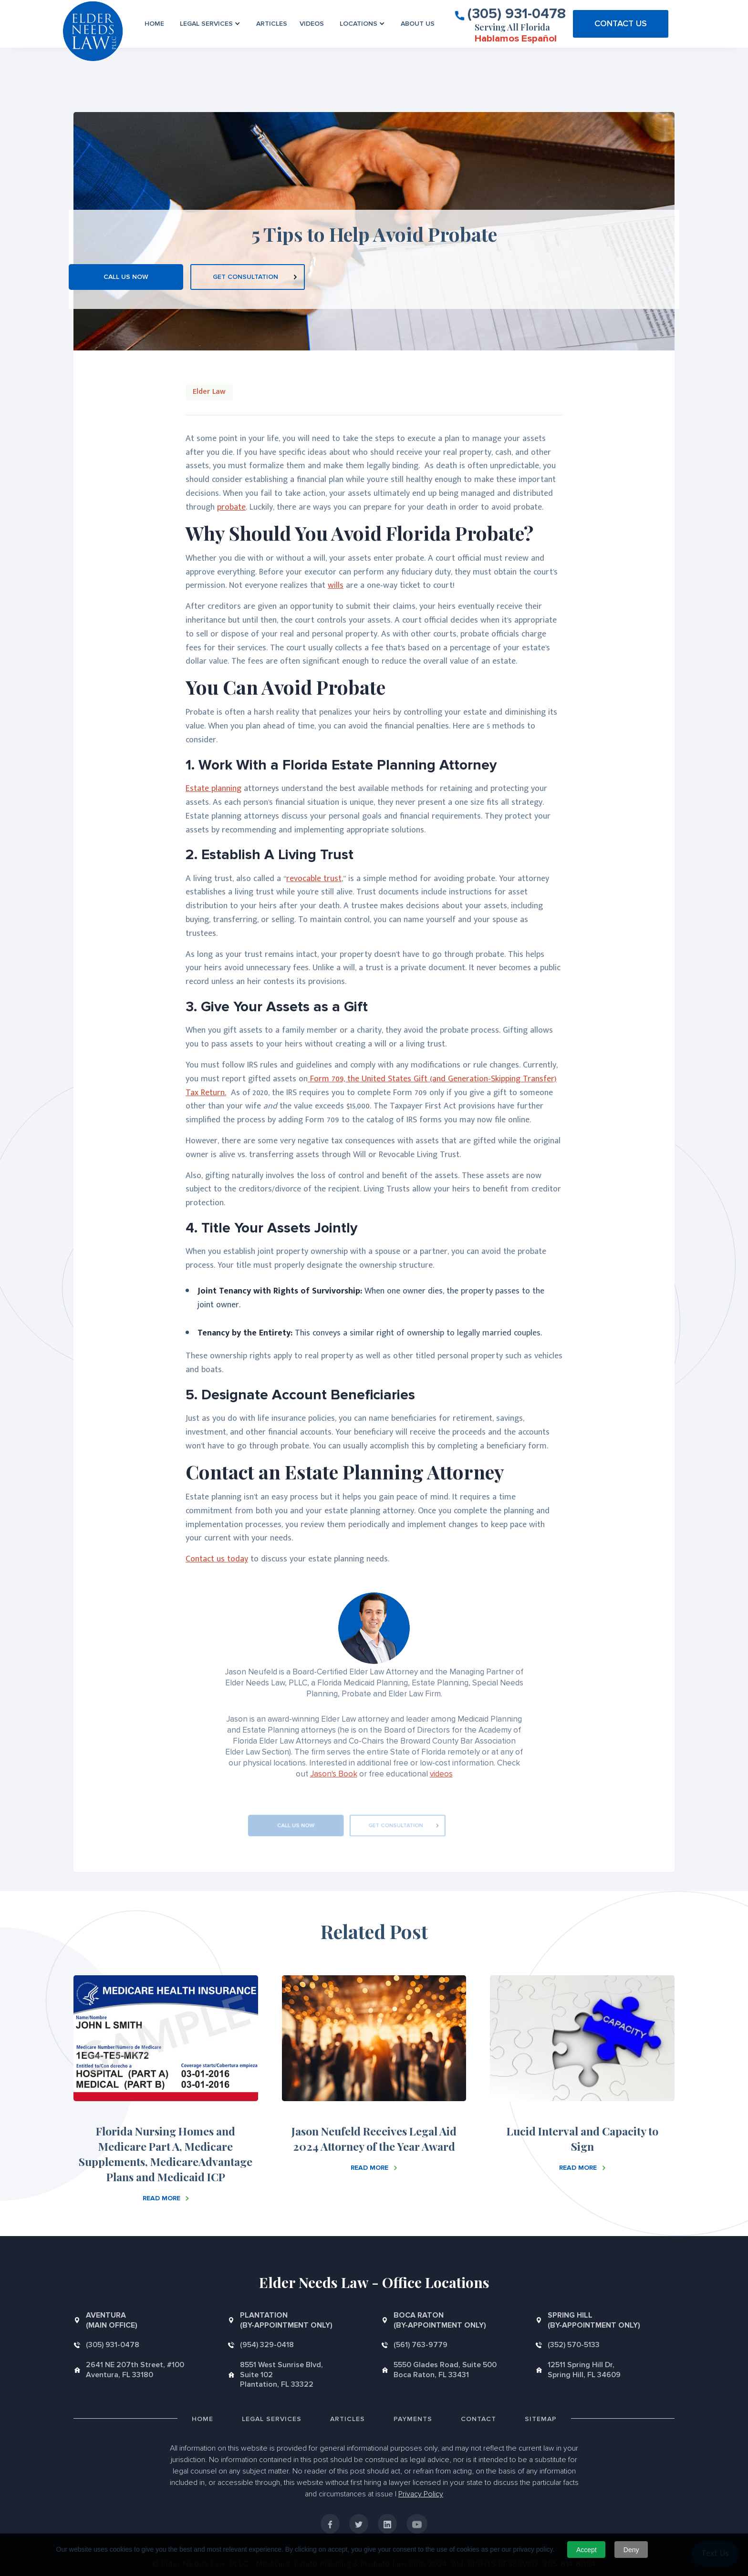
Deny (631, 2550)
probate (231, 507)
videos (441, 1774)
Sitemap (541, 2418)
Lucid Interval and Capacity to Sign (582, 2139)
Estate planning (213, 788)
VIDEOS (312, 24)
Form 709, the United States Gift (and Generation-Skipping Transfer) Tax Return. (371, 1086)
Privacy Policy (420, 2494)
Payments (413, 2418)
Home (154, 24)
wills (335, 585)
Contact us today (217, 1559)
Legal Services (271, 2418)
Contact (478, 2418)
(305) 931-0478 (517, 13)
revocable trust (314, 879)
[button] (210, 23)
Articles (271, 24)
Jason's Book (333, 1774)
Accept (586, 2550)
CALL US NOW (126, 277)
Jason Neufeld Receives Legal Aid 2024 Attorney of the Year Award (374, 2139)
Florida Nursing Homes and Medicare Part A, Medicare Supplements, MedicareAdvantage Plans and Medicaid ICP (165, 2154)
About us (418, 24)
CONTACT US (620, 23)
